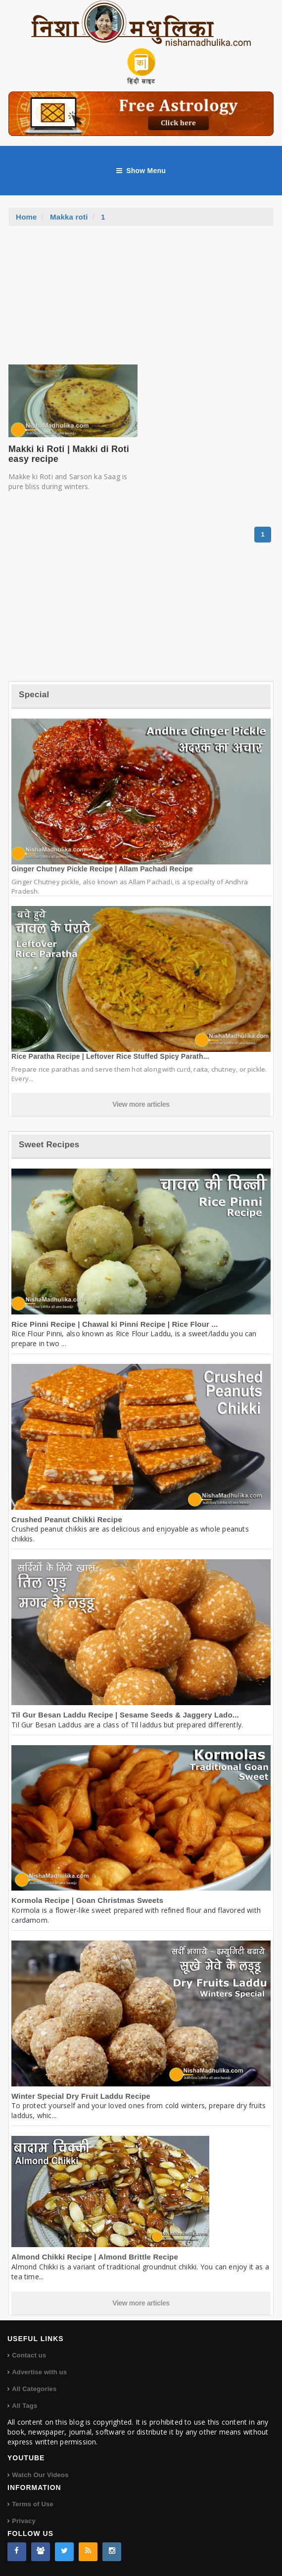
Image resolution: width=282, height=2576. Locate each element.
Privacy (24, 2521)
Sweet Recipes (49, 1144)
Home (26, 217)
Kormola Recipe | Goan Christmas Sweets (87, 1900)
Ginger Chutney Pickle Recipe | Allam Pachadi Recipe (102, 869)
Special (34, 694)
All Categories (34, 2389)
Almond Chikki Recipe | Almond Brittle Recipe (94, 2257)
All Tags (24, 2405)
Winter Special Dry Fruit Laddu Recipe (80, 2096)
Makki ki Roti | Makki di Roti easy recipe (68, 454)
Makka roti (69, 217)
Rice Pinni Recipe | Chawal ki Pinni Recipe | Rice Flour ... (114, 1324)
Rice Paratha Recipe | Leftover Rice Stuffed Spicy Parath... (110, 1056)
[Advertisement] (141, 300)
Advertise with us (39, 2372)
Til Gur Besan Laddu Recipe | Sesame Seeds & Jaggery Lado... (125, 1715)
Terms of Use (32, 2504)
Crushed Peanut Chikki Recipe (66, 1519)
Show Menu (141, 170)
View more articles (141, 1104)
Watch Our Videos (40, 2475)
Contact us (29, 2355)
